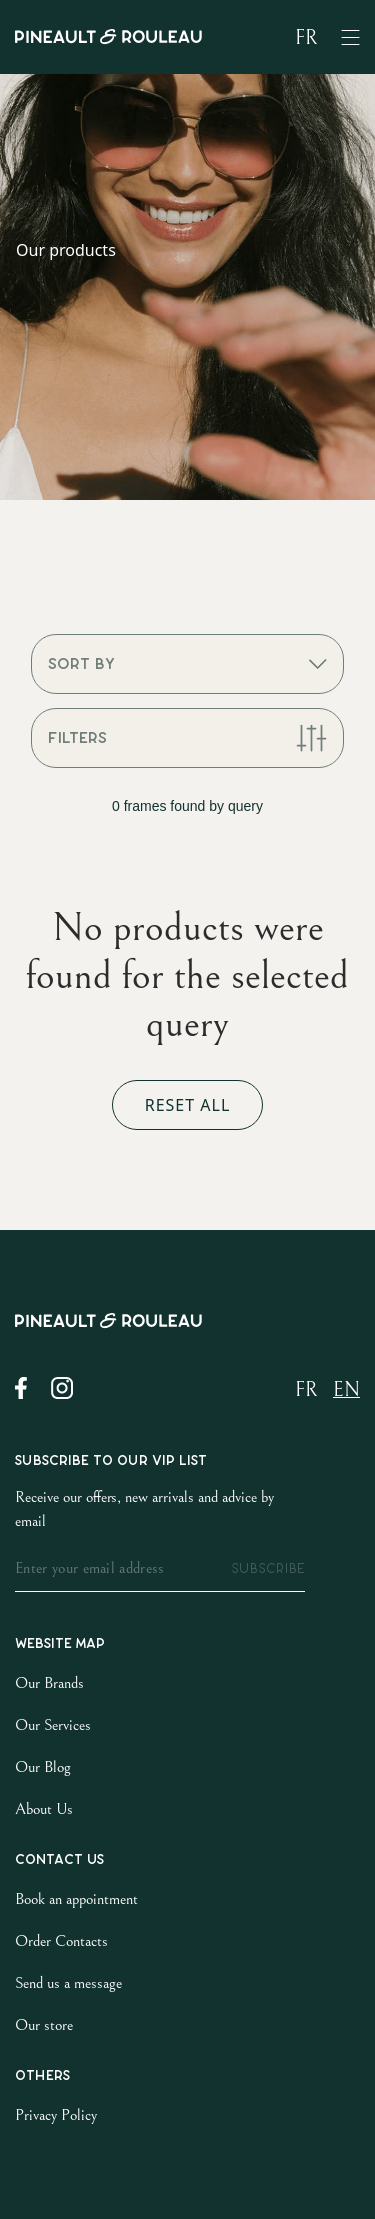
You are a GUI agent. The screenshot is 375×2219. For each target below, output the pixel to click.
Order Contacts (61, 1941)
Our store (44, 2025)
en (346, 1390)
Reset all (188, 1105)
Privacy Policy (56, 2115)
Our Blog (43, 1767)
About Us (44, 1809)
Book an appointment (76, 1899)
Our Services (53, 1725)
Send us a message (68, 1983)
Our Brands (49, 1683)
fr (306, 38)
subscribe (268, 1569)
